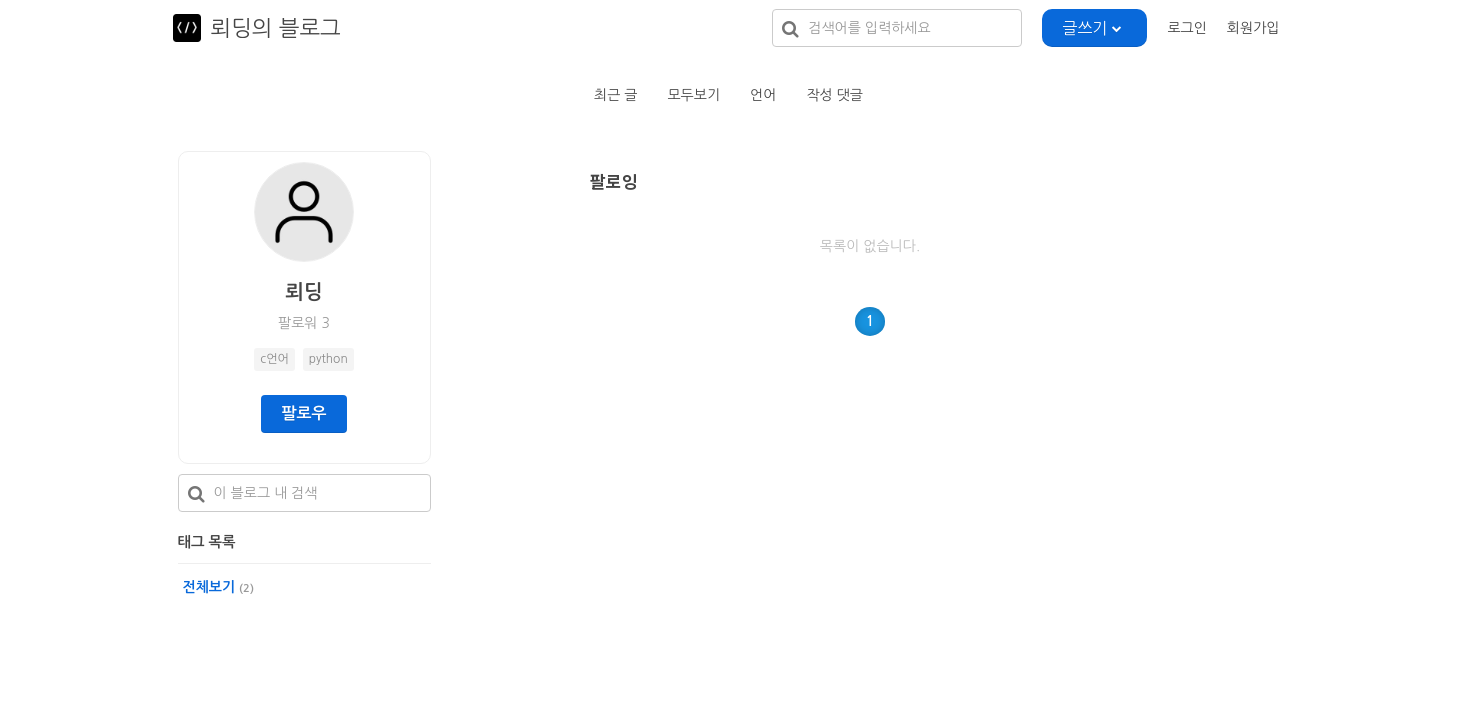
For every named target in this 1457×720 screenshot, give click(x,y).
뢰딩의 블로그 (276, 28)
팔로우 (303, 413)
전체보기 (218, 587)
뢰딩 (304, 292)
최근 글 (615, 95)
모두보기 (693, 95)
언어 (763, 95)
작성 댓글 (834, 95)
